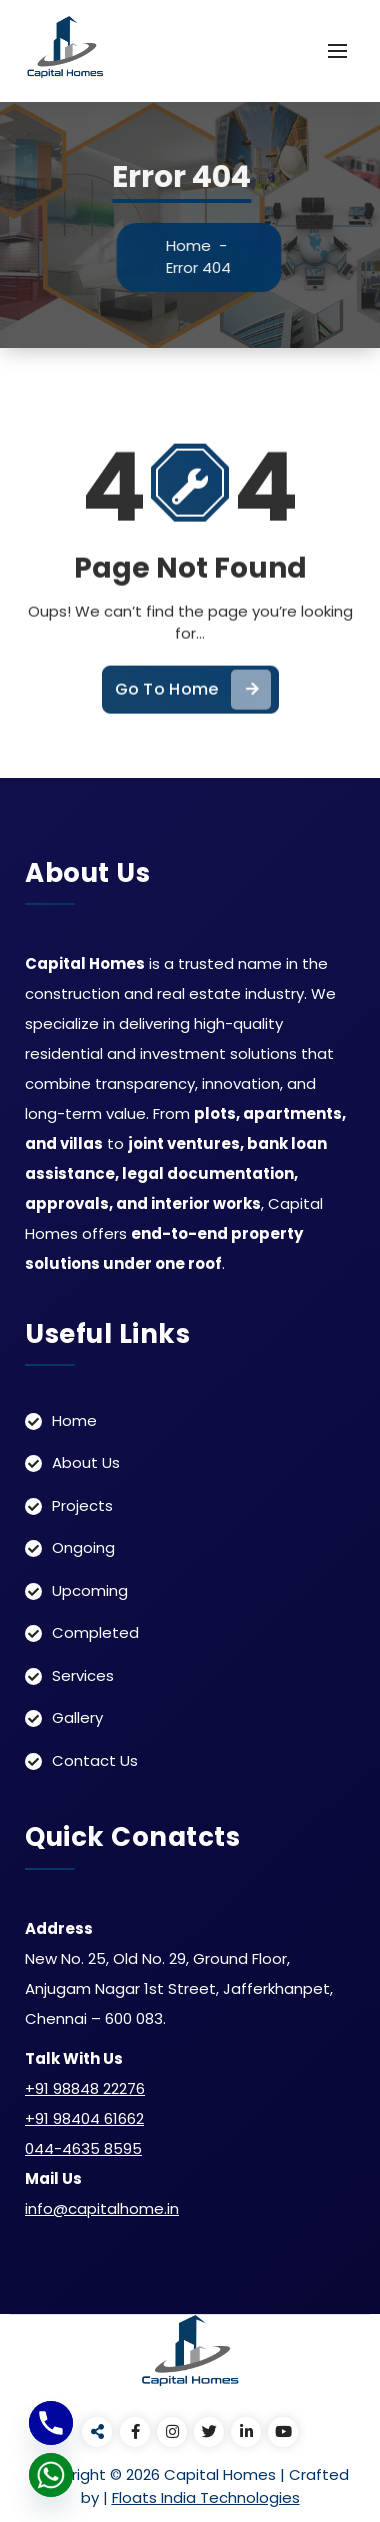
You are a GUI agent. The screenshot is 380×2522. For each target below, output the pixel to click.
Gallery (77, 1717)
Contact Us (95, 1760)
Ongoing (83, 1547)
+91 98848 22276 (85, 2088)
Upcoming (90, 1590)
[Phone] (51, 2423)
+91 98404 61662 (84, 2118)
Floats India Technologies (206, 2497)
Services (83, 1675)
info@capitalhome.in (102, 2208)
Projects (82, 1505)
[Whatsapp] (51, 2475)
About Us (86, 1462)
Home (198, 245)
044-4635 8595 (83, 2148)
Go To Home (193, 708)
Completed (95, 1632)
